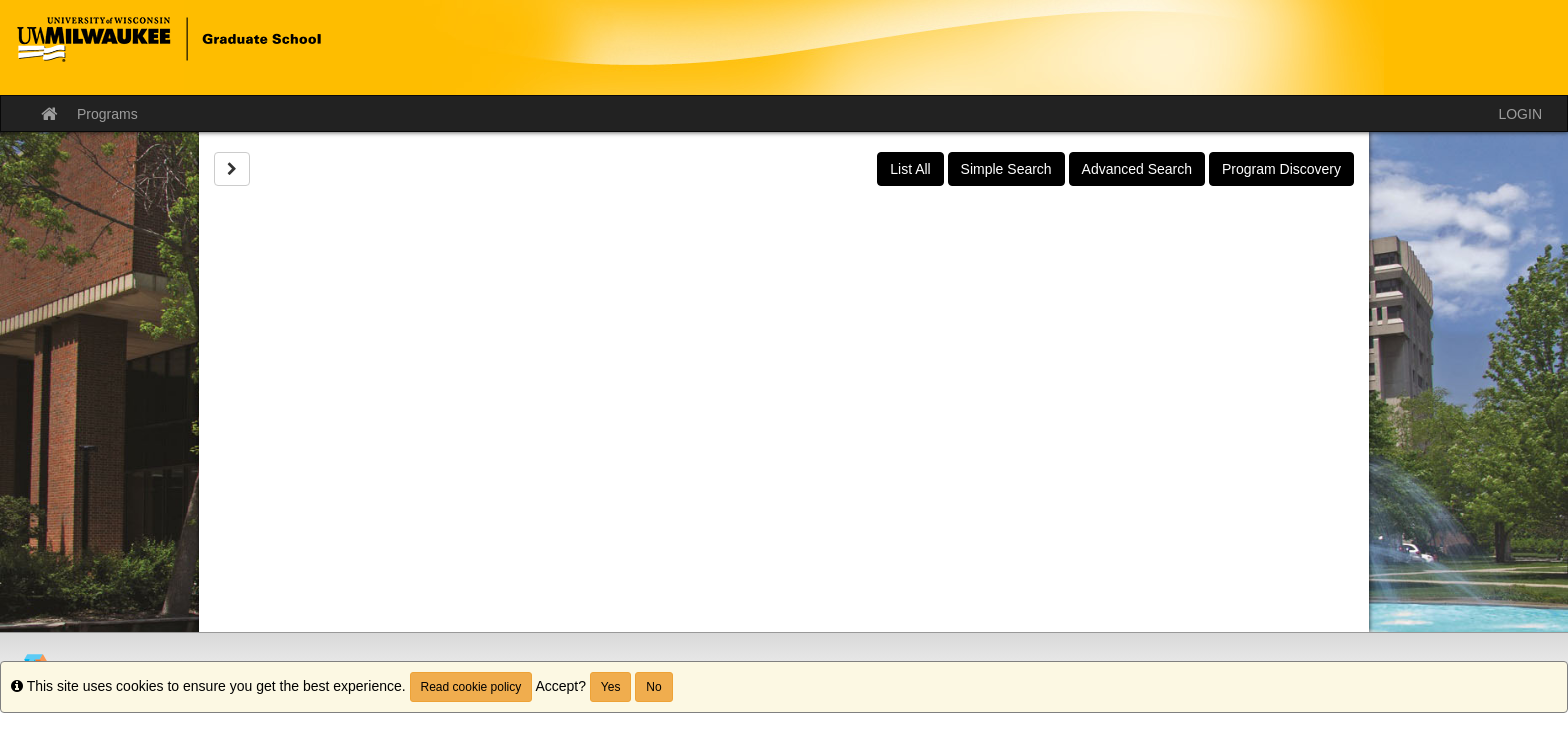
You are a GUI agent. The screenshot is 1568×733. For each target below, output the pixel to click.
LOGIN (1520, 114)
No (653, 687)
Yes (611, 687)
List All (910, 169)
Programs (107, 114)
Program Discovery (1281, 169)
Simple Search (1006, 169)
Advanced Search (1137, 169)
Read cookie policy (471, 687)
